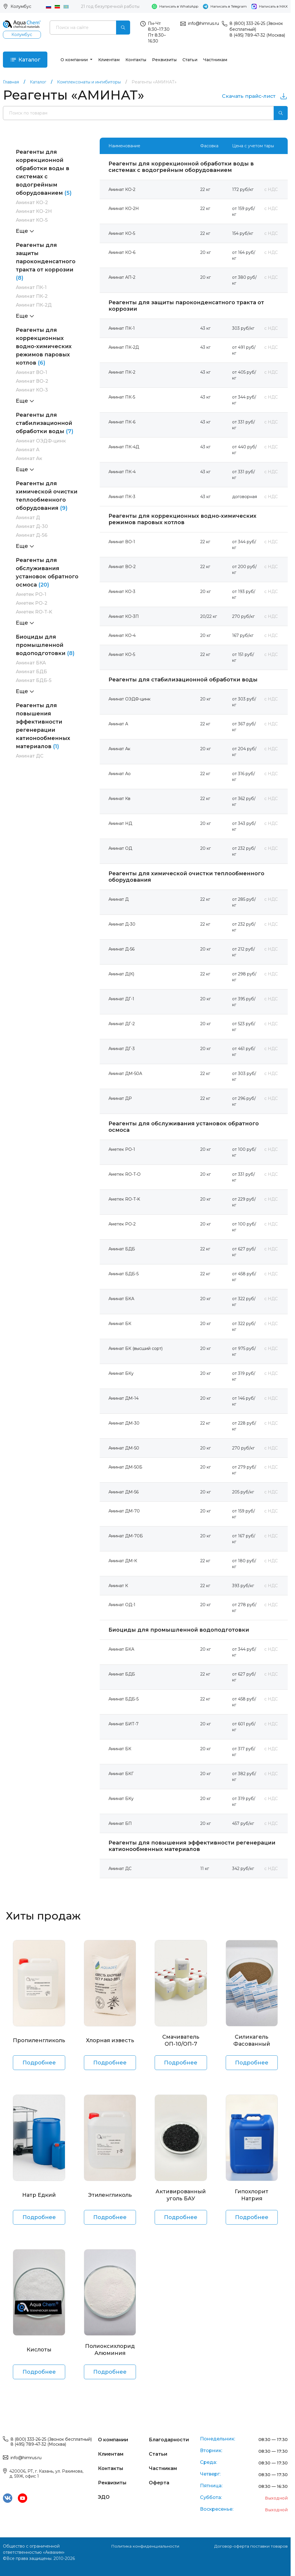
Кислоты (39, 2350)
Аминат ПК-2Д (34, 305)
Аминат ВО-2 (32, 381)
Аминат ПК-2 (32, 296)
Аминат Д (28, 518)
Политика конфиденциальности (145, 2546)
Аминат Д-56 (31, 535)
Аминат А (27, 450)
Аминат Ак (29, 458)
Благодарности (169, 2439)
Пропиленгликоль (39, 2040)
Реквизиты (164, 59)
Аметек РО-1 (31, 594)
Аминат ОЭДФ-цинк (41, 441)
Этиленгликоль (110, 2195)
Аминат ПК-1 (31, 287)
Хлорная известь (110, 2040)
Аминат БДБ (31, 672)
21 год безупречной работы (110, 6)
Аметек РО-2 (31, 603)
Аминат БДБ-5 (33, 680)
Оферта (159, 2482)
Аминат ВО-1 (31, 372)
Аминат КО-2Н (34, 211)
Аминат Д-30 (32, 526)
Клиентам (109, 59)
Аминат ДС (30, 756)
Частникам (215, 59)
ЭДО (103, 2496)
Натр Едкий (39, 2195)
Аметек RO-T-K (34, 612)
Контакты (136, 59)
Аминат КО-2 (32, 203)
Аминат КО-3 (32, 390)
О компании (75, 59)
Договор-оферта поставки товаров (251, 2546)
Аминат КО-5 (32, 220)
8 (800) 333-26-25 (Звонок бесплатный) (51, 2439)
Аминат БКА (31, 663)
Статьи (190, 59)
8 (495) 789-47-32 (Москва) (257, 35)
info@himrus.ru (203, 23)
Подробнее (39, 2063)
